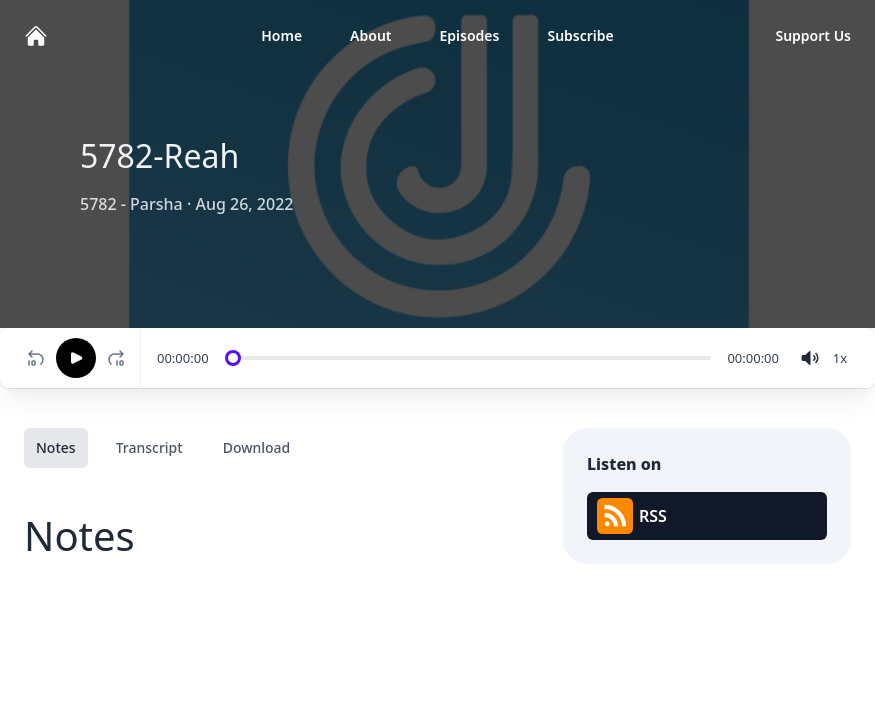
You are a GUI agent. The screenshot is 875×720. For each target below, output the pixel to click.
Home (281, 35)
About (370, 35)
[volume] (810, 358)
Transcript (149, 447)
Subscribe (580, 35)
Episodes (470, 35)
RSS (632, 516)
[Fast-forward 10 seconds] (120, 358)
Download (257, 447)
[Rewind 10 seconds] (36, 358)
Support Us (813, 35)
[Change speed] (840, 358)
